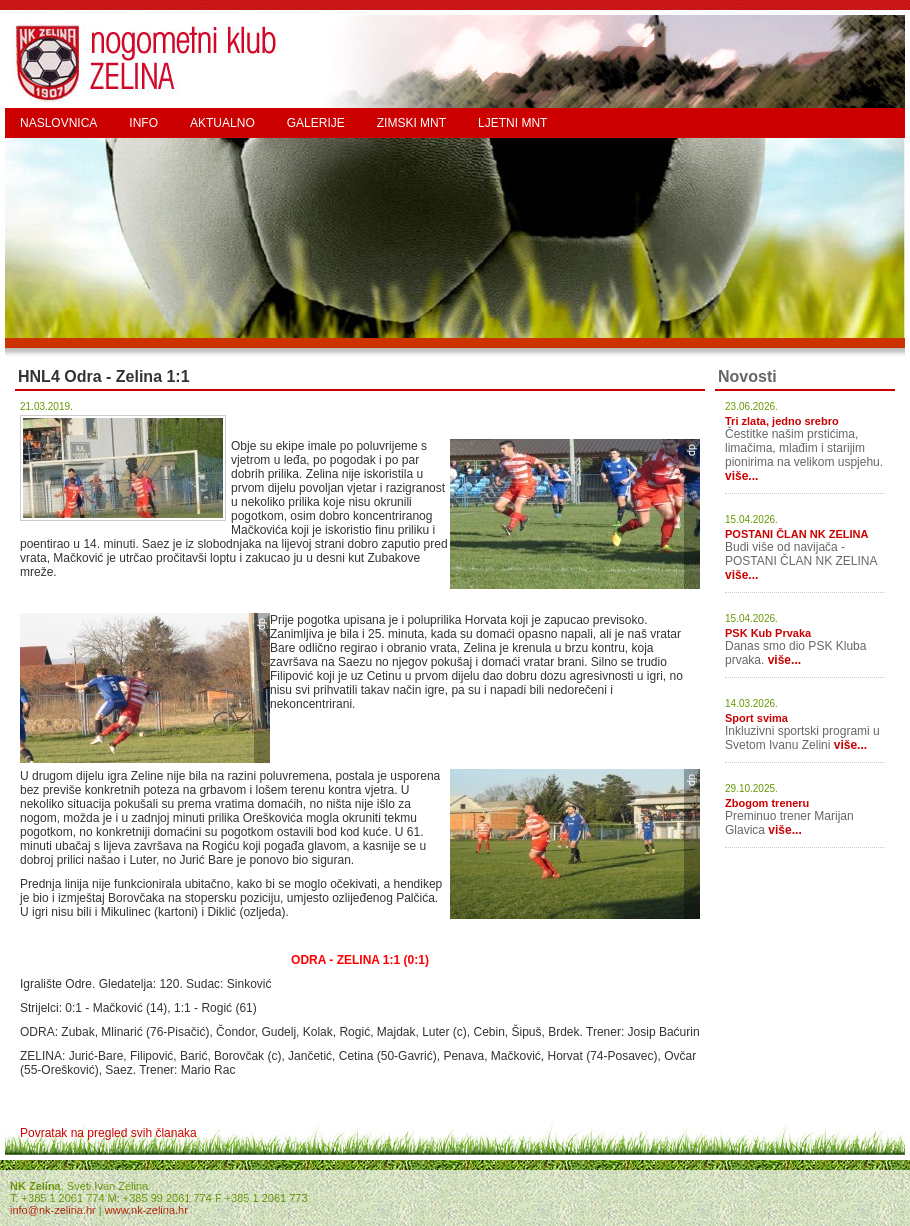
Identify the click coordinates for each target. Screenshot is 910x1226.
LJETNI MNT (512, 123)
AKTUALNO (222, 123)
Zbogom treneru (767, 803)
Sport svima (756, 718)
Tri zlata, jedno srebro (782, 421)
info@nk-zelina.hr (53, 1210)
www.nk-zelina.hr (146, 1210)
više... (741, 476)
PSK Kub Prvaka (768, 633)
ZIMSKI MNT (411, 123)
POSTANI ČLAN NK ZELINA (796, 534)
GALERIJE (316, 123)
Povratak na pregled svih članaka (108, 1133)
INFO (143, 123)
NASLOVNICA (58, 123)
